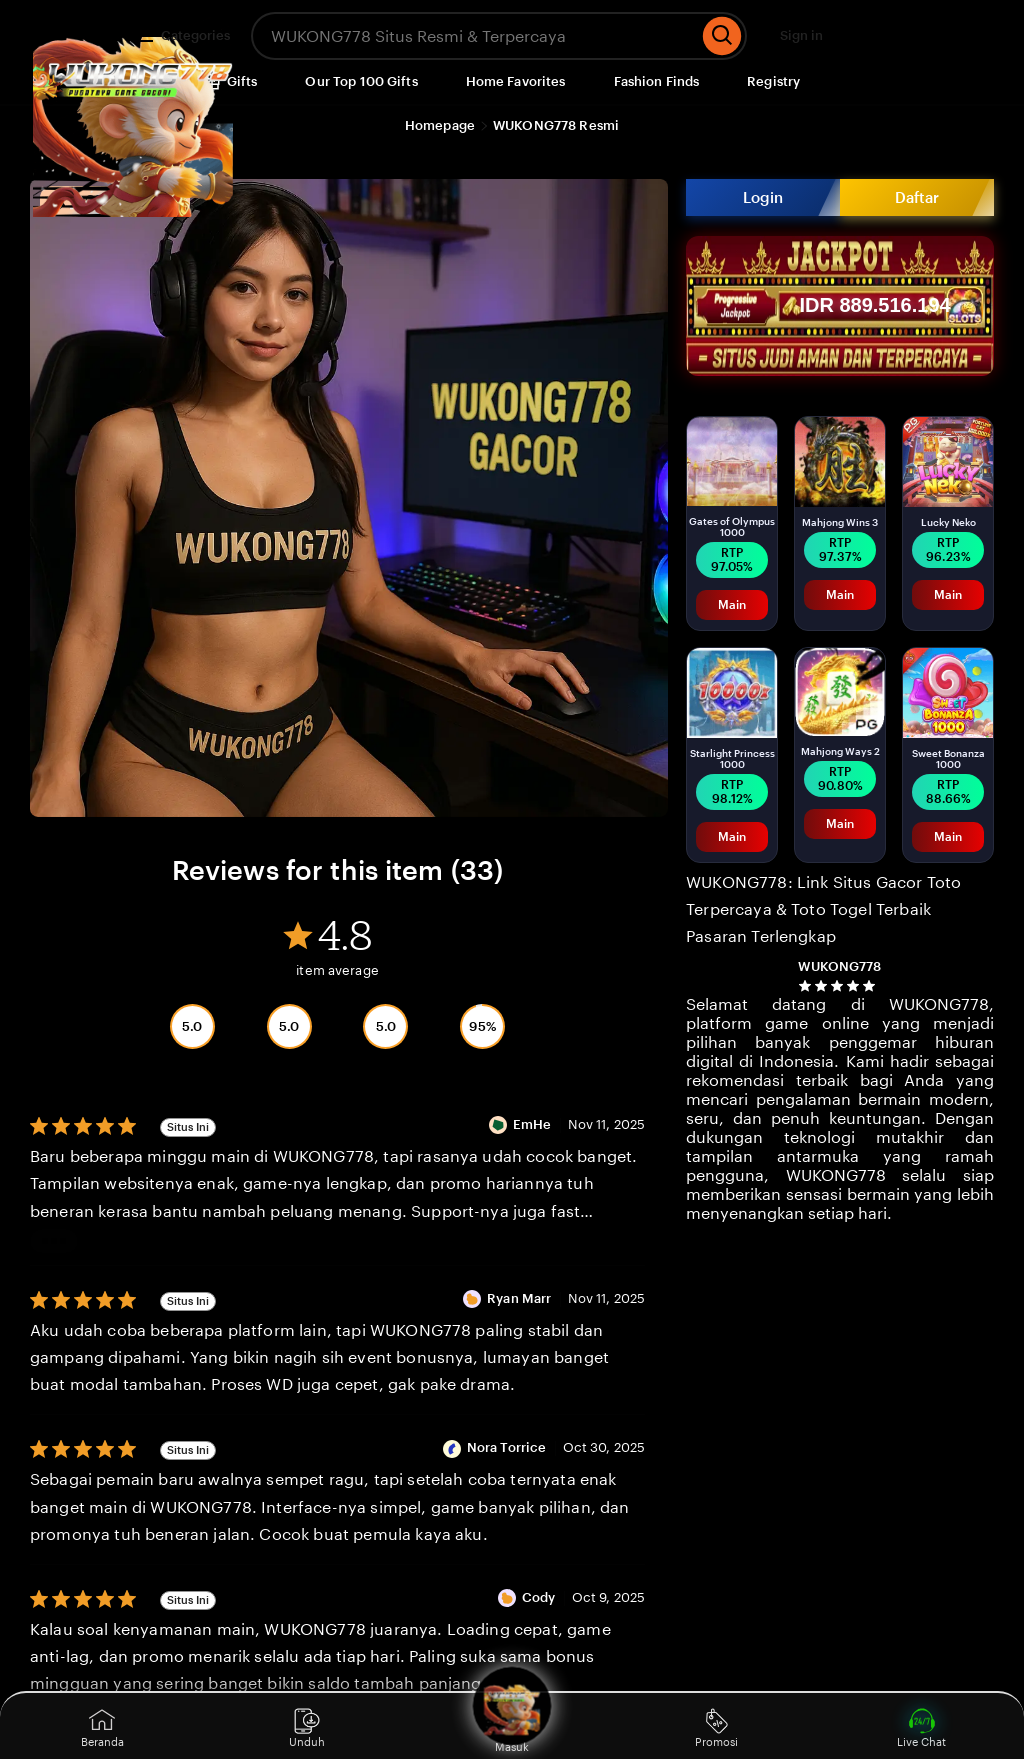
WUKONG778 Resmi (556, 125)
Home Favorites (516, 81)
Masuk (512, 1726)
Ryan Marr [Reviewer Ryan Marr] (519, 1298)
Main (732, 605)
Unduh (307, 1728)
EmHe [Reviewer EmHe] (532, 1124)
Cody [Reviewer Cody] (539, 1597)
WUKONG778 (839, 966)
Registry (773, 81)
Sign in (801, 35)
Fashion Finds (657, 81)
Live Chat (921, 1728)
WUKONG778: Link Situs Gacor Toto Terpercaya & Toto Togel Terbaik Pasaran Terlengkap (823, 909)
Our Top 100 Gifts (361, 81)
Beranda (102, 1728)
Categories (183, 36)
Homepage (440, 125)
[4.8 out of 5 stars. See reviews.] (840, 985)
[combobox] (474, 36)
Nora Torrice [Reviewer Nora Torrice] (507, 1447)
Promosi (716, 1728)
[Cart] (964, 36)
